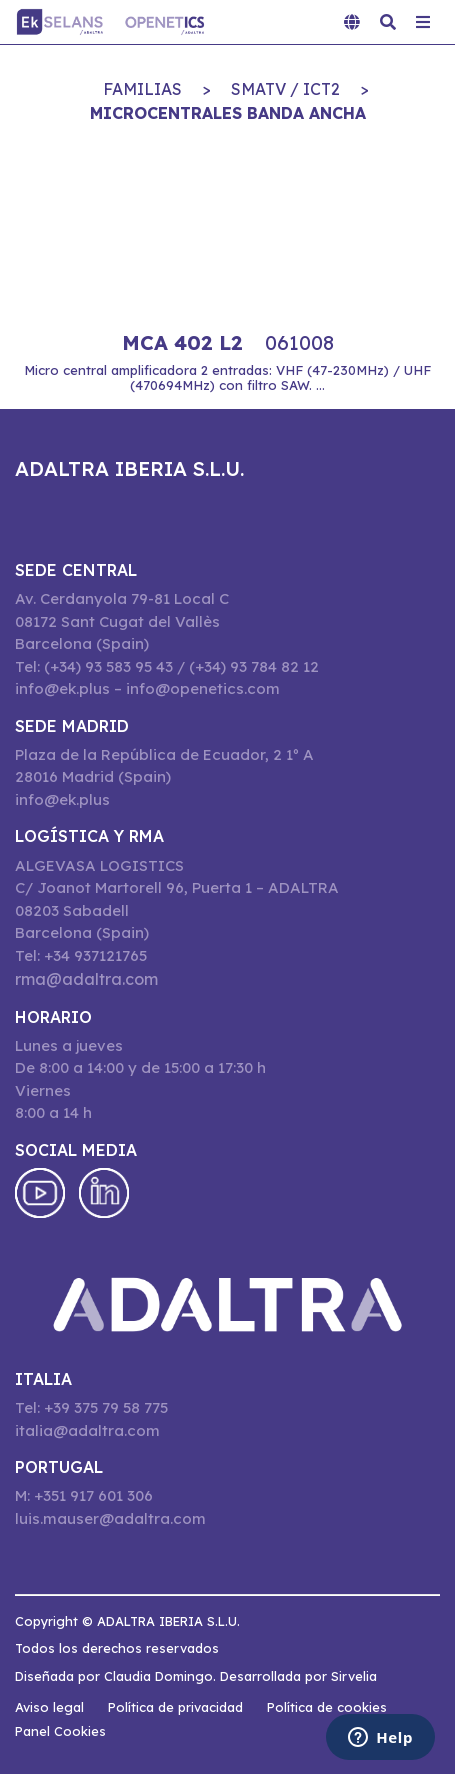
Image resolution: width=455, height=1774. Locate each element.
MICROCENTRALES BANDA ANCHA (228, 113)
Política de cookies (327, 1707)
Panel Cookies (60, 1731)
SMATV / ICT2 (285, 89)
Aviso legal (49, 1707)
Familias (142, 89)
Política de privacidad (175, 1707)
